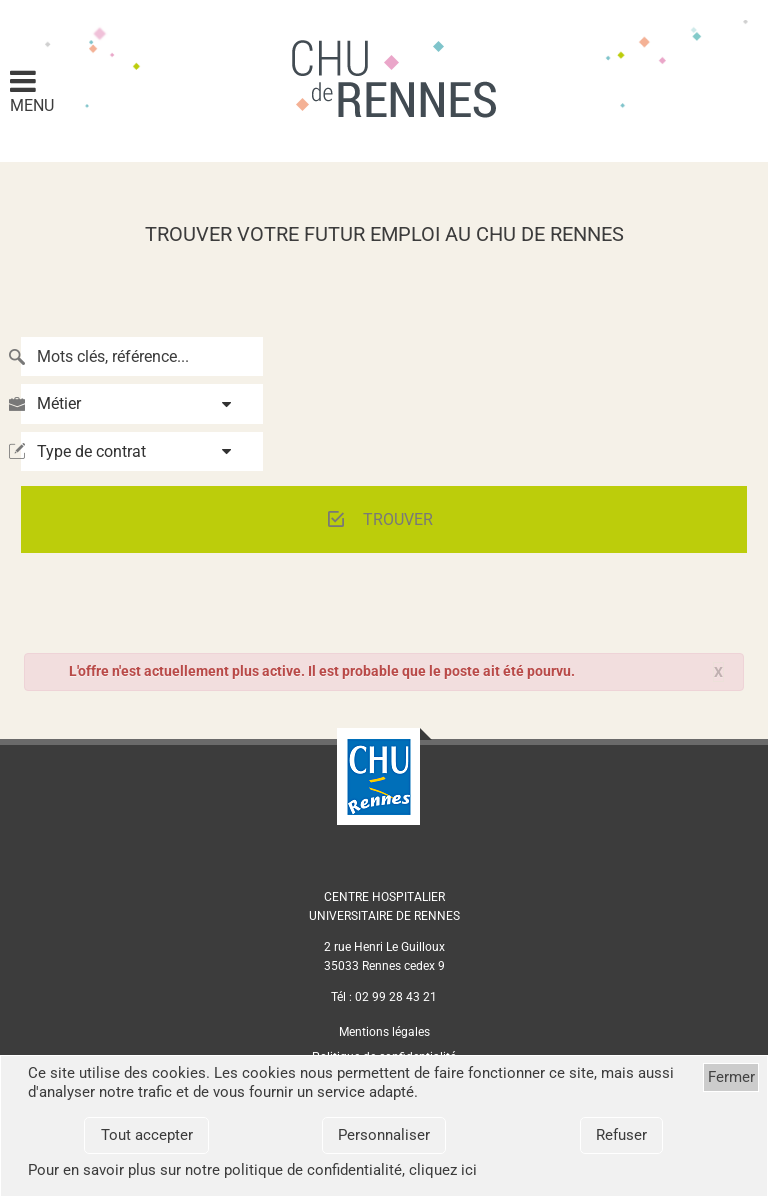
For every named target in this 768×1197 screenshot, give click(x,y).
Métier (59, 403)
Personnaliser (384, 1135)
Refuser (621, 1135)
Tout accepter (147, 1135)
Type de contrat (91, 451)
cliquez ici (443, 1170)
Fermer (731, 1077)
